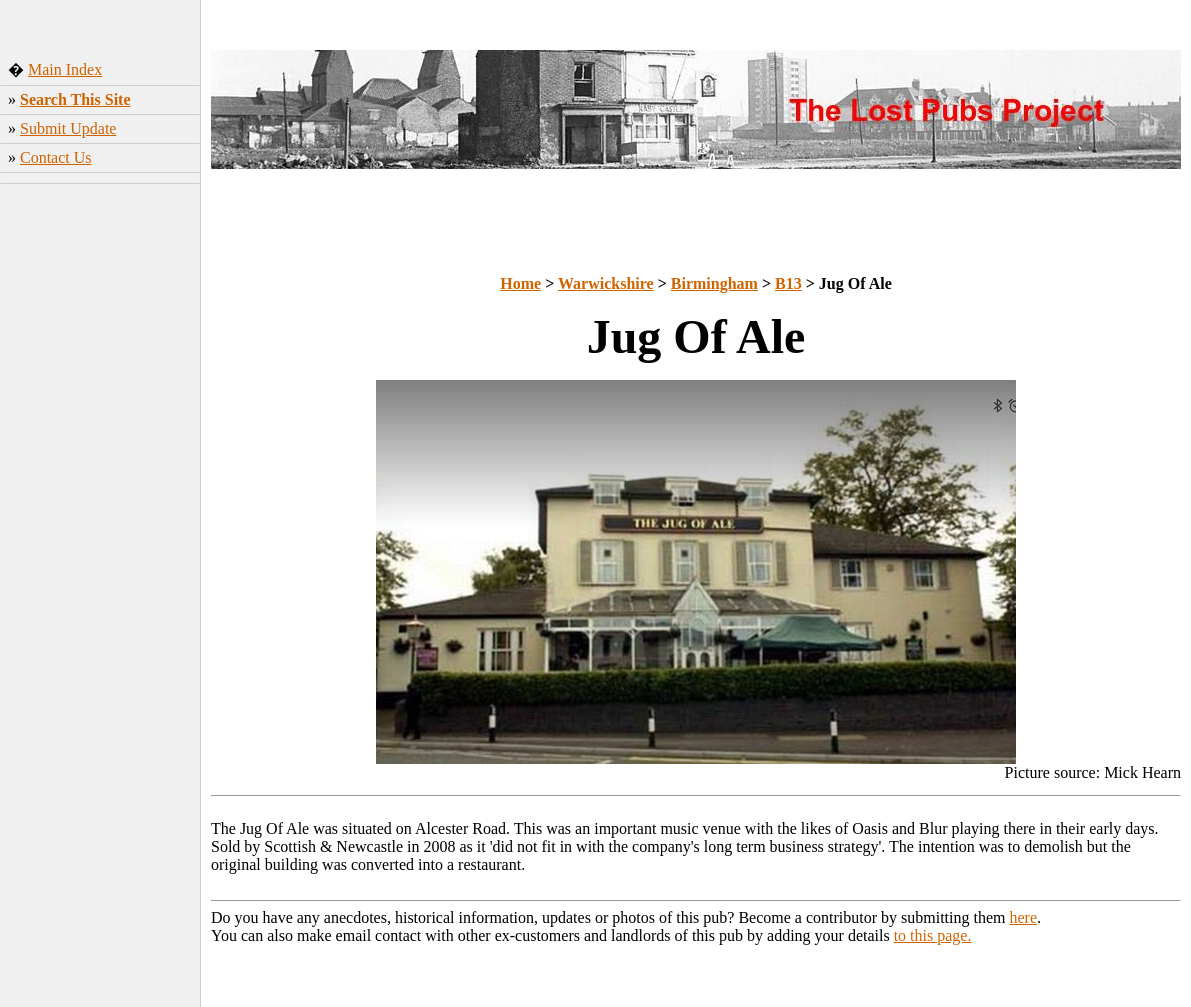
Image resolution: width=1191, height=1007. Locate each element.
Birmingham (714, 283)
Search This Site (75, 99)
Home (520, 283)
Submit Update (68, 128)
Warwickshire (606, 283)
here (1024, 917)
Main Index (65, 69)
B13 (788, 283)
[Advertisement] (100, 505)
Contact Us (56, 157)
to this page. (933, 935)
